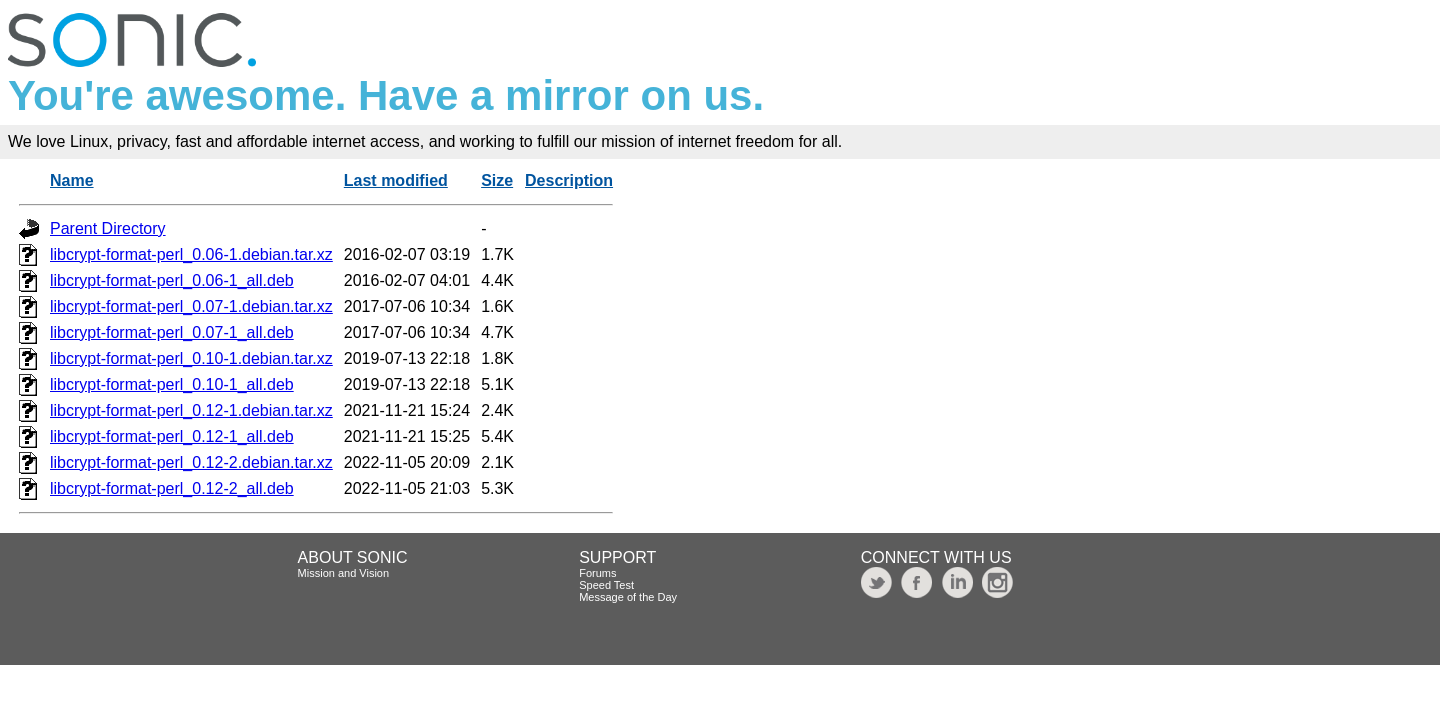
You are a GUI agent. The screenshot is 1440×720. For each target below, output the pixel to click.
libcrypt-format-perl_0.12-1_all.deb (172, 436)
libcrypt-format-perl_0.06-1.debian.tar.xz (191, 254)
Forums (597, 573)
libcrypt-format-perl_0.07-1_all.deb (172, 332)
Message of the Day (628, 597)
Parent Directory (108, 228)
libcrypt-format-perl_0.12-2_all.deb (172, 488)
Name (72, 180)
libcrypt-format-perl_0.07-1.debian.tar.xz (191, 306)
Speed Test (606, 585)
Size (497, 180)
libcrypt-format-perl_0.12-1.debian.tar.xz (191, 410)
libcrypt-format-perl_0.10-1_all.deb (172, 384)
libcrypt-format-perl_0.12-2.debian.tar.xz (191, 462)
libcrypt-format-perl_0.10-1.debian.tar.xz (191, 358)
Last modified (396, 180)
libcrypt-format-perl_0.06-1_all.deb (172, 280)
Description (569, 180)
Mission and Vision (344, 573)
